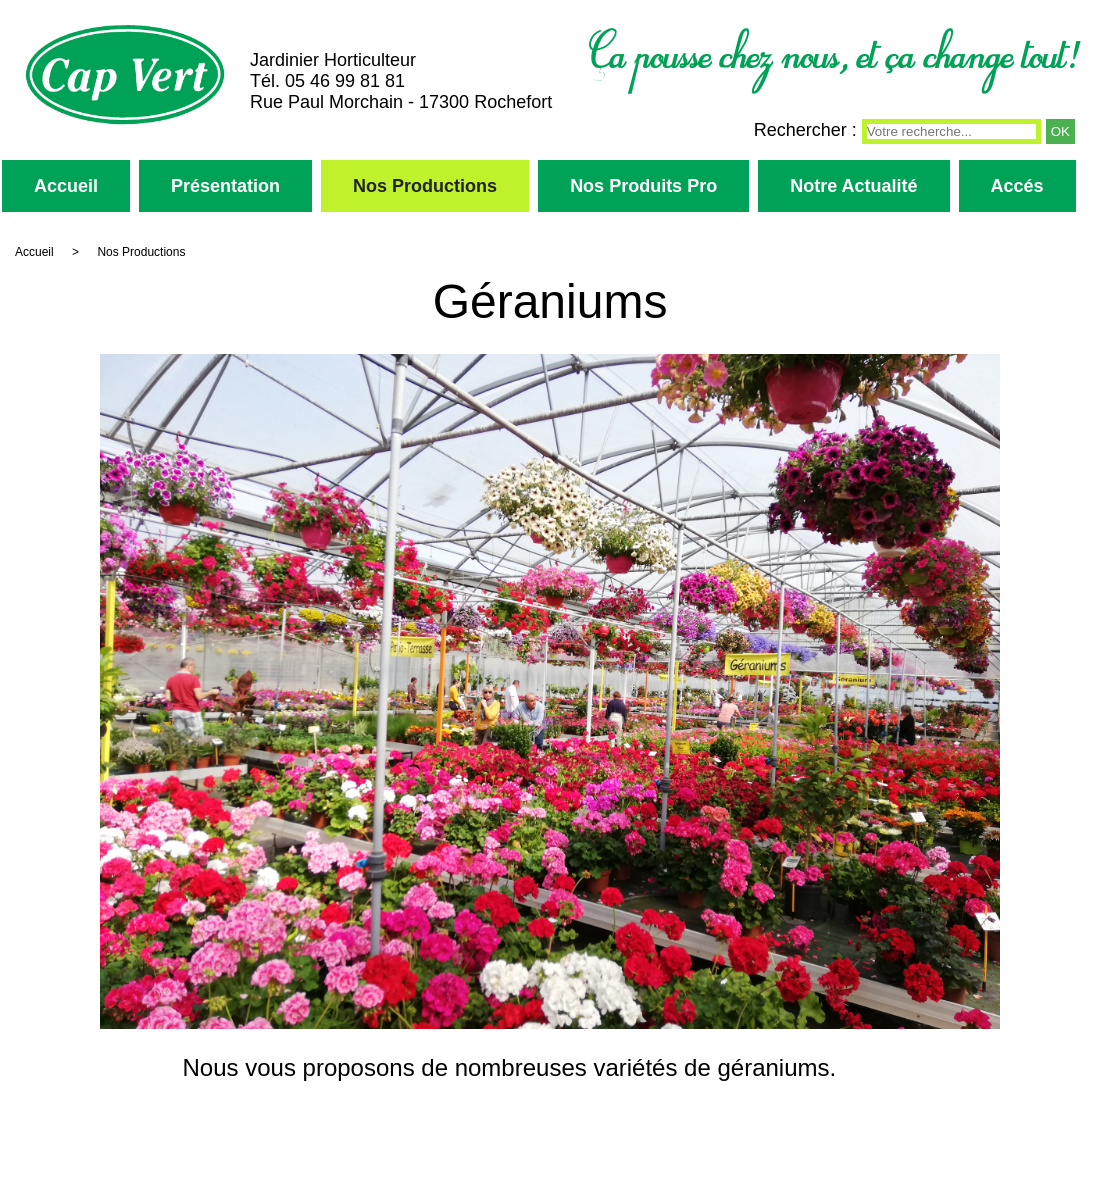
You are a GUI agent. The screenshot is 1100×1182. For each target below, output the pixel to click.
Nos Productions (425, 186)
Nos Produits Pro (643, 186)
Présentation (225, 186)
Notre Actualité (853, 186)
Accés (1017, 186)
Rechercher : (805, 130)
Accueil (66, 186)
